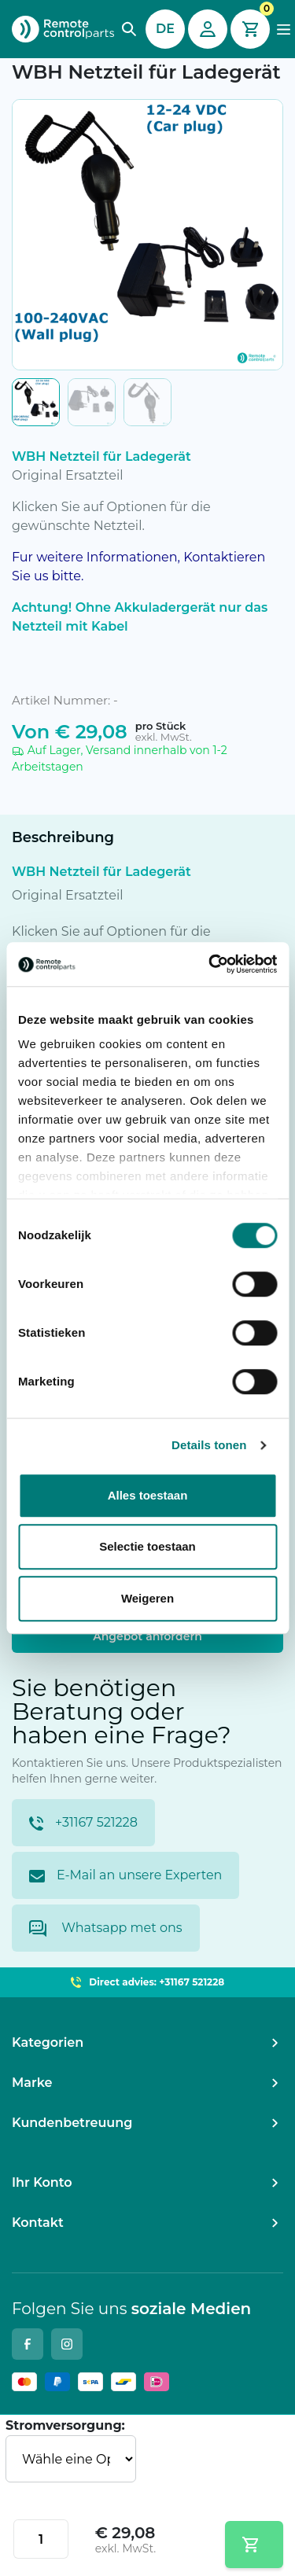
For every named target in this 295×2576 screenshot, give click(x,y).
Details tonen (208, 1445)
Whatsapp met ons (106, 1928)
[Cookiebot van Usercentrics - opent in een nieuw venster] (210, 964)
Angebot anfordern (147, 1636)
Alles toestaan (148, 1495)
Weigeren (147, 1598)
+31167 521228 (83, 1823)
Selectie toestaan (147, 1546)
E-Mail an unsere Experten (125, 1875)
